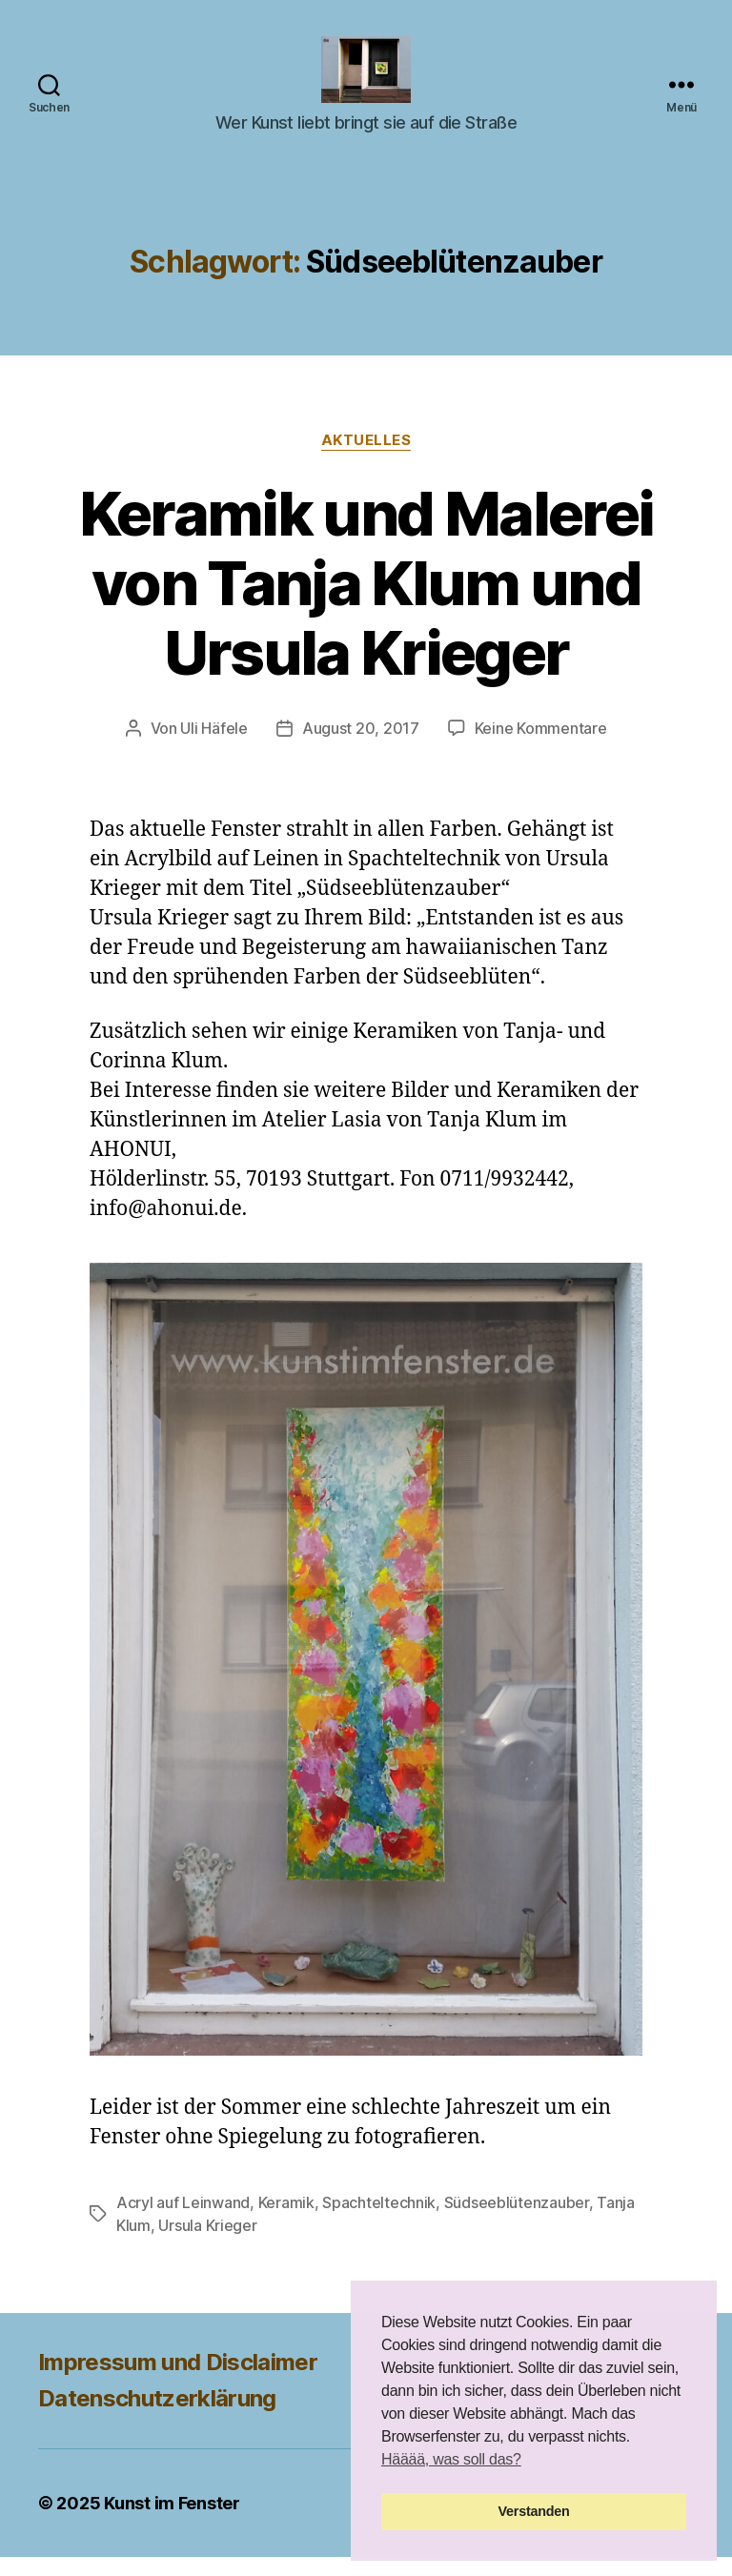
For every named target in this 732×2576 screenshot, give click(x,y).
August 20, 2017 (360, 747)
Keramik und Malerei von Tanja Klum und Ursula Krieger (366, 602)
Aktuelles (366, 459)
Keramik (286, 2221)
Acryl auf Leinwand (183, 2221)
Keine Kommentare (541, 747)
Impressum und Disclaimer (177, 2381)
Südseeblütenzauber (516, 2221)
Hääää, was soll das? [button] (451, 2459)
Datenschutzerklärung (157, 2417)
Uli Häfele (213, 747)
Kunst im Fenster (172, 2522)
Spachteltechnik (379, 2221)
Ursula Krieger (207, 2244)
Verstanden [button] (534, 2511)
